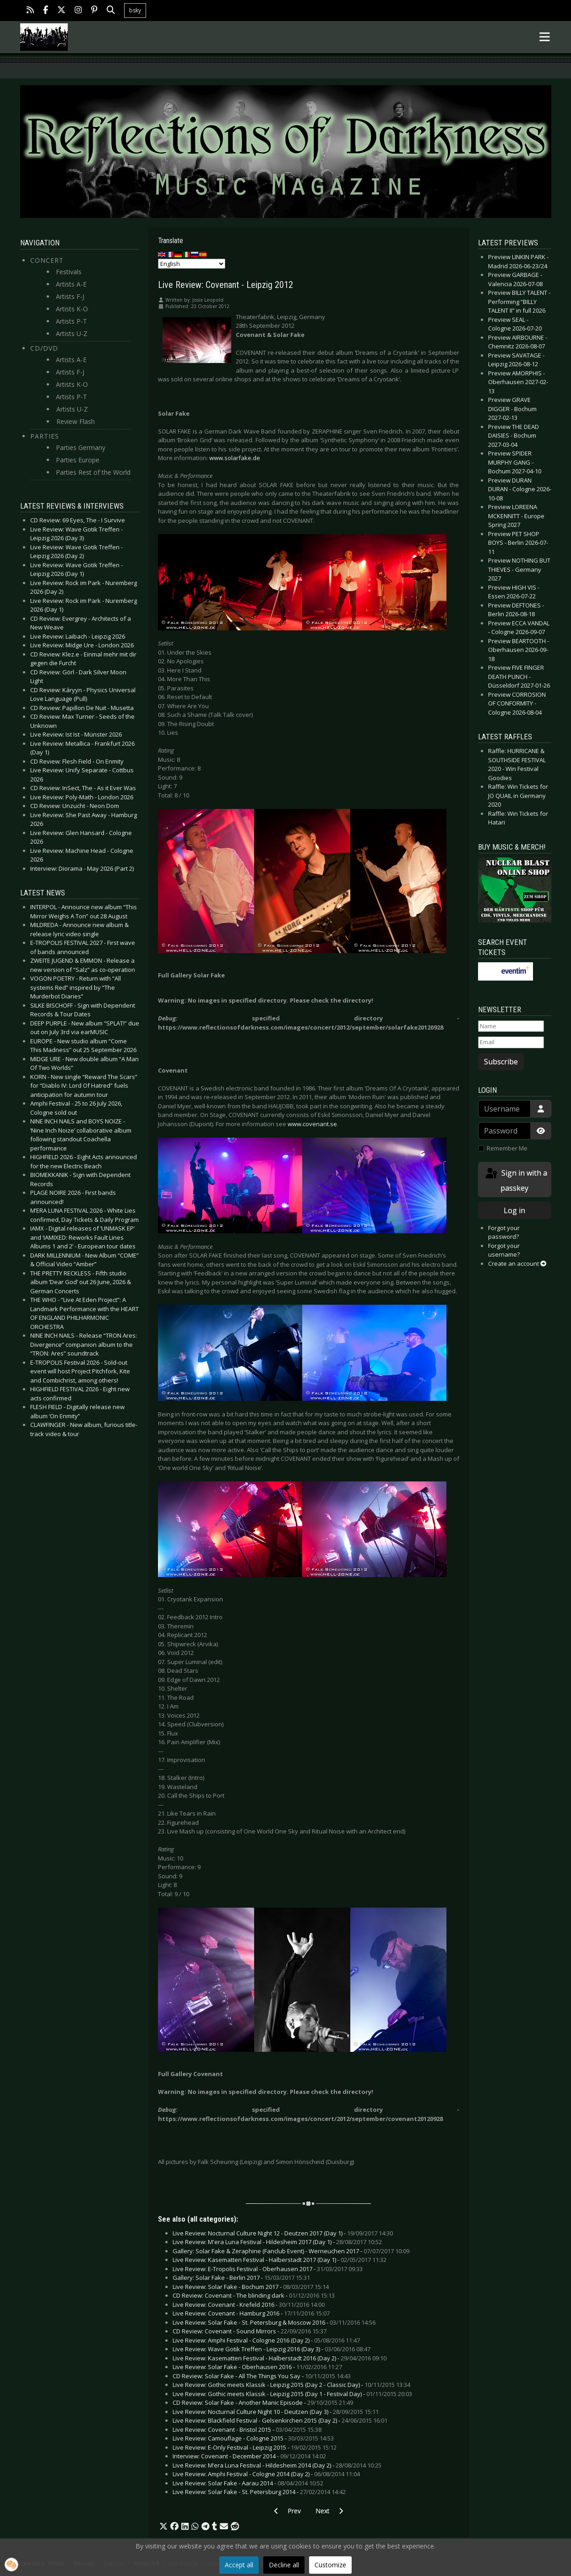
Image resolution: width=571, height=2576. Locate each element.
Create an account (517, 1263)
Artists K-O (72, 308)
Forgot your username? (504, 1250)
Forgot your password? (504, 1232)
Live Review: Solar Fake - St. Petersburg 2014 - (259, 2492)
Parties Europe (77, 460)
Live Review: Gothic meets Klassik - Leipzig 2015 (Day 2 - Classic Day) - (291, 2385)
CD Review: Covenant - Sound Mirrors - (249, 2331)
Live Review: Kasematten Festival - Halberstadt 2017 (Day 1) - (279, 2260)
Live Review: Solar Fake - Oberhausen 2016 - (257, 2367)
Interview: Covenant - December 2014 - (249, 2456)
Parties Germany (80, 447)
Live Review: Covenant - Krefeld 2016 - (249, 2304)
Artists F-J (70, 296)
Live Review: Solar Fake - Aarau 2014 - (248, 2483)
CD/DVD (44, 348)
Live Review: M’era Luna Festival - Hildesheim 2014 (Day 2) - (277, 2465)
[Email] (511, 1042)
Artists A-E (71, 284)
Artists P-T (71, 321)
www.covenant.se (312, 1124)
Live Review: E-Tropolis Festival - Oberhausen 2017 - (268, 2269)
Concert (47, 260)
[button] (163, 2526)
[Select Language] (191, 264)
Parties (44, 436)
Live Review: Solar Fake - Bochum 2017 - (251, 2287)
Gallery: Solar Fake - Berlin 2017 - (241, 2277)
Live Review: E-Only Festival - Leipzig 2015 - (255, 2447)
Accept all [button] (239, 2564)
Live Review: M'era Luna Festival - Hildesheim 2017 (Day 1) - (277, 2242)
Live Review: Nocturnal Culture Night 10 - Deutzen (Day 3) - (276, 2412)
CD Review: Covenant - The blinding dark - (254, 2295)
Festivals (69, 271)
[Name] (511, 1026)
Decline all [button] (284, 2564)
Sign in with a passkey (515, 1180)
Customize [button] (330, 2564)
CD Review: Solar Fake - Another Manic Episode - (263, 2402)
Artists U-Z (71, 333)
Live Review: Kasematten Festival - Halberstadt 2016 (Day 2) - (279, 2358)
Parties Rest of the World (93, 472)
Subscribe (501, 1062)
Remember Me (507, 1148)
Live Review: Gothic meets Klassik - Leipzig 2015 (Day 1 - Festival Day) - (292, 2394)
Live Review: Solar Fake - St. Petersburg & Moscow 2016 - (274, 2322)
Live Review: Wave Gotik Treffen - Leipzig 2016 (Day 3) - (271, 2349)
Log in (514, 1210)
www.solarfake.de (234, 458)
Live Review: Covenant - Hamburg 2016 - (251, 2313)
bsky (135, 10)
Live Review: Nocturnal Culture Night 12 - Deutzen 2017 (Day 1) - (283, 2233)
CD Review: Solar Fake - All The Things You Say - (262, 2376)
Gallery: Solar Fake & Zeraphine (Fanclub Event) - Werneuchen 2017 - (291, 2251)
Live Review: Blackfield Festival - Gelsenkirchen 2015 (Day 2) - (280, 2420)
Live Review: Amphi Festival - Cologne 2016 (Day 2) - (266, 2340)
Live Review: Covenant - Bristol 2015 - (247, 2429)
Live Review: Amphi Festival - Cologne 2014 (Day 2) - (266, 2474)
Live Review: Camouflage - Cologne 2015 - (253, 2438)
